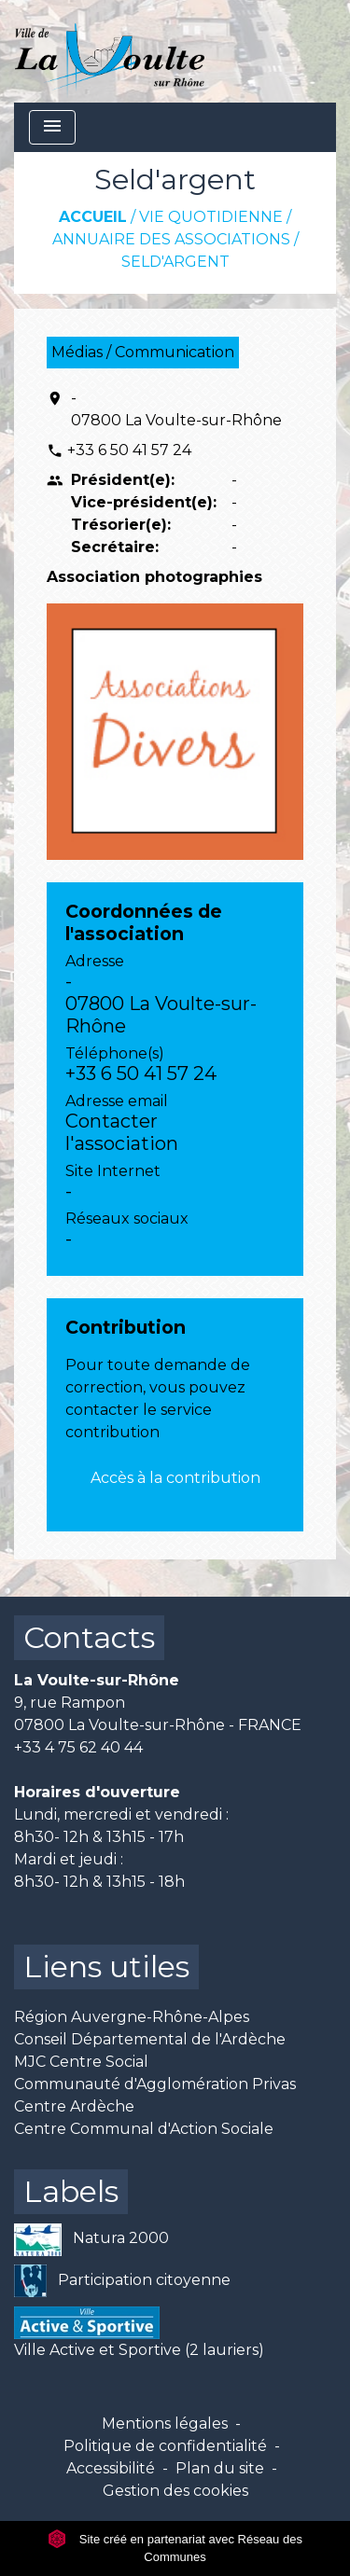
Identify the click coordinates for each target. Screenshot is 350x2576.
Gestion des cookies (175, 2491)
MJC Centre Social (81, 2061)
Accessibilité (110, 2468)
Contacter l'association (121, 1132)
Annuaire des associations (171, 239)
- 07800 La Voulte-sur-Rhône (176, 409)
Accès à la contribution (175, 1478)
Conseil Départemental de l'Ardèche (150, 2039)
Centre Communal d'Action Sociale (143, 2129)
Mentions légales (165, 2423)
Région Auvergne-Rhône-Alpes (131, 2017)
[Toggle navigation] (52, 127)
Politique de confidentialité (165, 2446)
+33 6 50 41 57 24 (129, 450)
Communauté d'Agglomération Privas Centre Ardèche (155, 2095)
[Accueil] (109, 51)
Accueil (93, 217)
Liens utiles (106, 1966)
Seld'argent (175, 261)
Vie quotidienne (211, 217)
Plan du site (219, 2468)
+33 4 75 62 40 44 (78, 1747)
